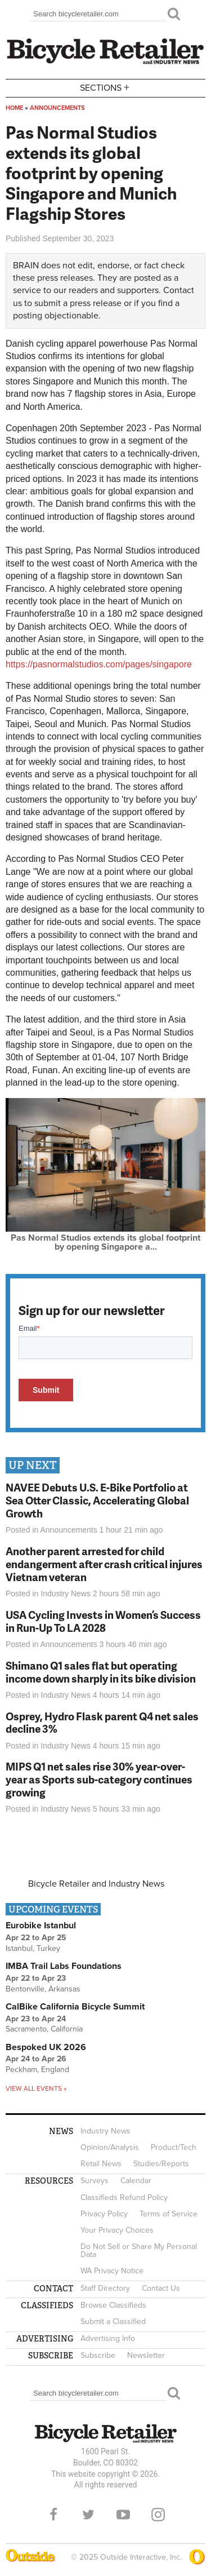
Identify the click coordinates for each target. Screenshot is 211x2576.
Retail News (101, 2163)
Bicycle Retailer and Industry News (96, 1883)
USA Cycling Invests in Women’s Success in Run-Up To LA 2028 (103, 1621)
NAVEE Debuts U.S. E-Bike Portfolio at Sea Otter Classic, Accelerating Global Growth (97, 1500)
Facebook (53, 2514)
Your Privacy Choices (117, 2230)
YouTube (123, 2514)
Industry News (66, 1593)
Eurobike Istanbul (41, 1925)
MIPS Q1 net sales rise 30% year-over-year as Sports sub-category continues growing (99, 1779)
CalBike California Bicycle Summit (75, 2006)
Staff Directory (105, 2288)
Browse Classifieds (113, 2305)
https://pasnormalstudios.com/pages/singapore (99, 664)
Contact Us (161, 2288)
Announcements (57, 108)
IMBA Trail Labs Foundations (64, 1966)
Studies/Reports (161, 2163)
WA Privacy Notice (111, 2271)
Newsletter (146, 2355)
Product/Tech (173, 2147)
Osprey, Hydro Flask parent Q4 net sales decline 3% (102, 1723)
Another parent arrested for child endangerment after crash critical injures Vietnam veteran (104, 1563)
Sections (106, 87)
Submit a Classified (113, 2321)
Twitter (88, 2514)
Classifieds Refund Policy (124, 2197)
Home (14, 108)
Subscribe (97, 2355)
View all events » (36, 2088)
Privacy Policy (104, 2214)
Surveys (94, 2180)
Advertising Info (107, 2338)
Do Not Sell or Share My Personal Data (138, 2250)
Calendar (135, 2180)
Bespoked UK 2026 (46, 2047)
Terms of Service (168, 2214)
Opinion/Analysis (109, 2147)
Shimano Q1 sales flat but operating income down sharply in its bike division (101, 1672)
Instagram (158, 2514)
